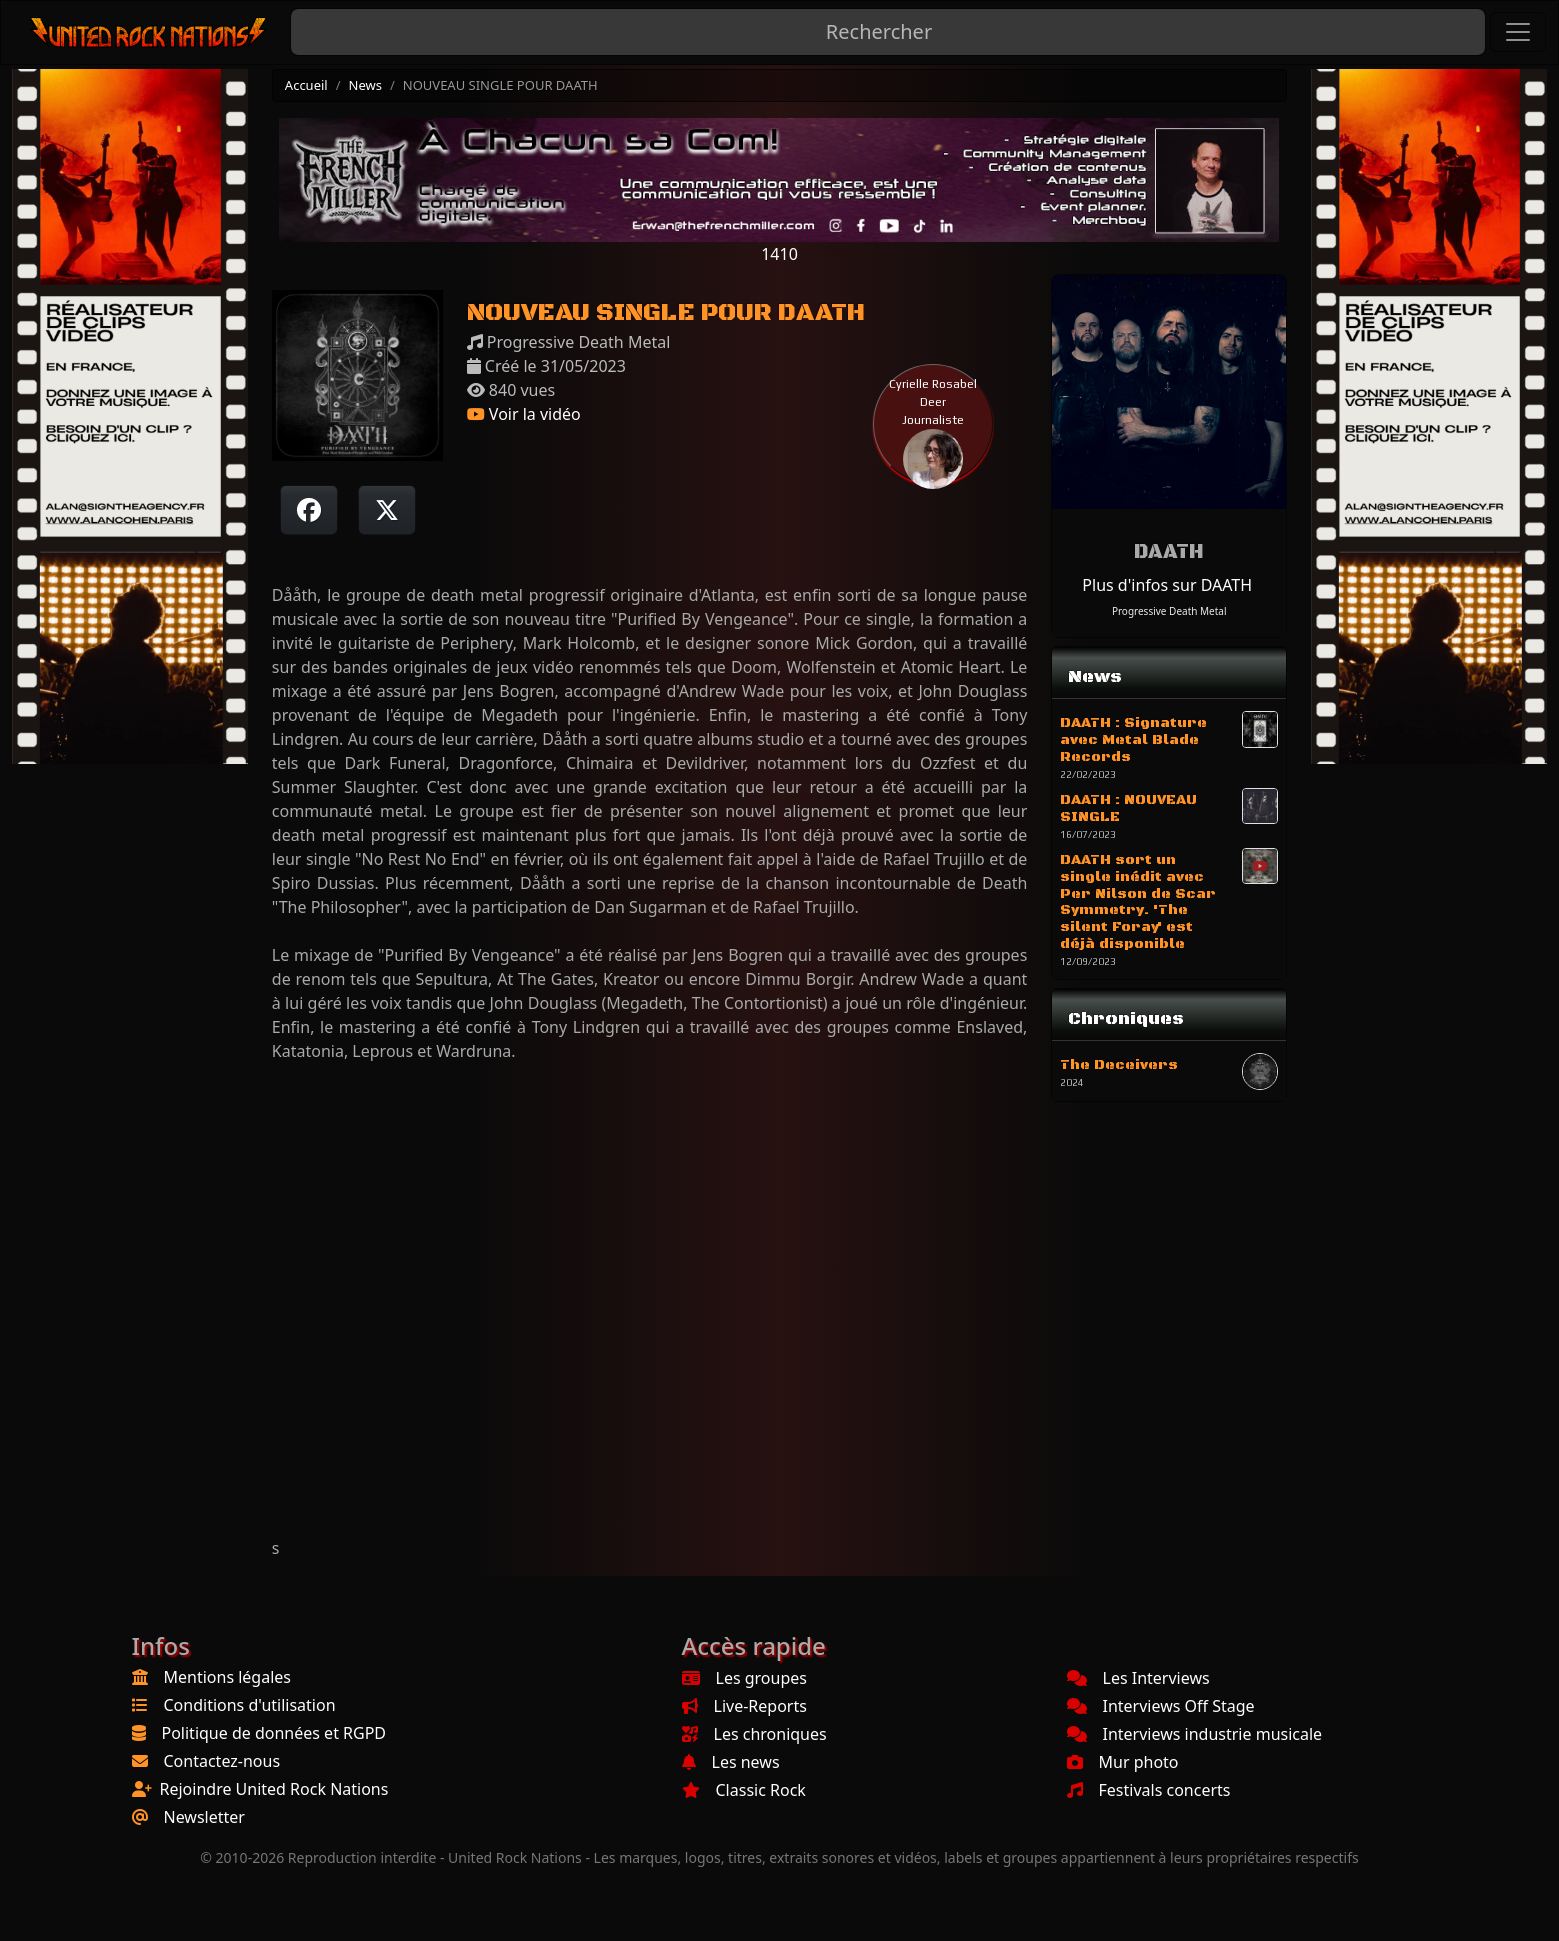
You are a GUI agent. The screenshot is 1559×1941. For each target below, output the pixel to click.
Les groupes (744, 1678)
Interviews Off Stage (1161, 1706)
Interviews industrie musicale (1195, 1734)
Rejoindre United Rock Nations (274, 1789)
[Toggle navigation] (1518, 32)
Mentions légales (228, 1677)
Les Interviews (1138, 1678)
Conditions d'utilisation (250, 1705)
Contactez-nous (222, 1761)
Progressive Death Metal (1169, 611)
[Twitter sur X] (387, 510)
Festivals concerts (1149, 1790)
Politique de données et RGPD (274, 1733)
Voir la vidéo (524, 414)
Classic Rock (744, 1790)
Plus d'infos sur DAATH (1167, 585)
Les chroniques (754, 1734)
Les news (731, 1762)
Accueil (306, 85)
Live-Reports (744, 1706)
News (365, 85)
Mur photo (1123, 1762)
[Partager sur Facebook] (309, 510)
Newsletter (204, 1817)
